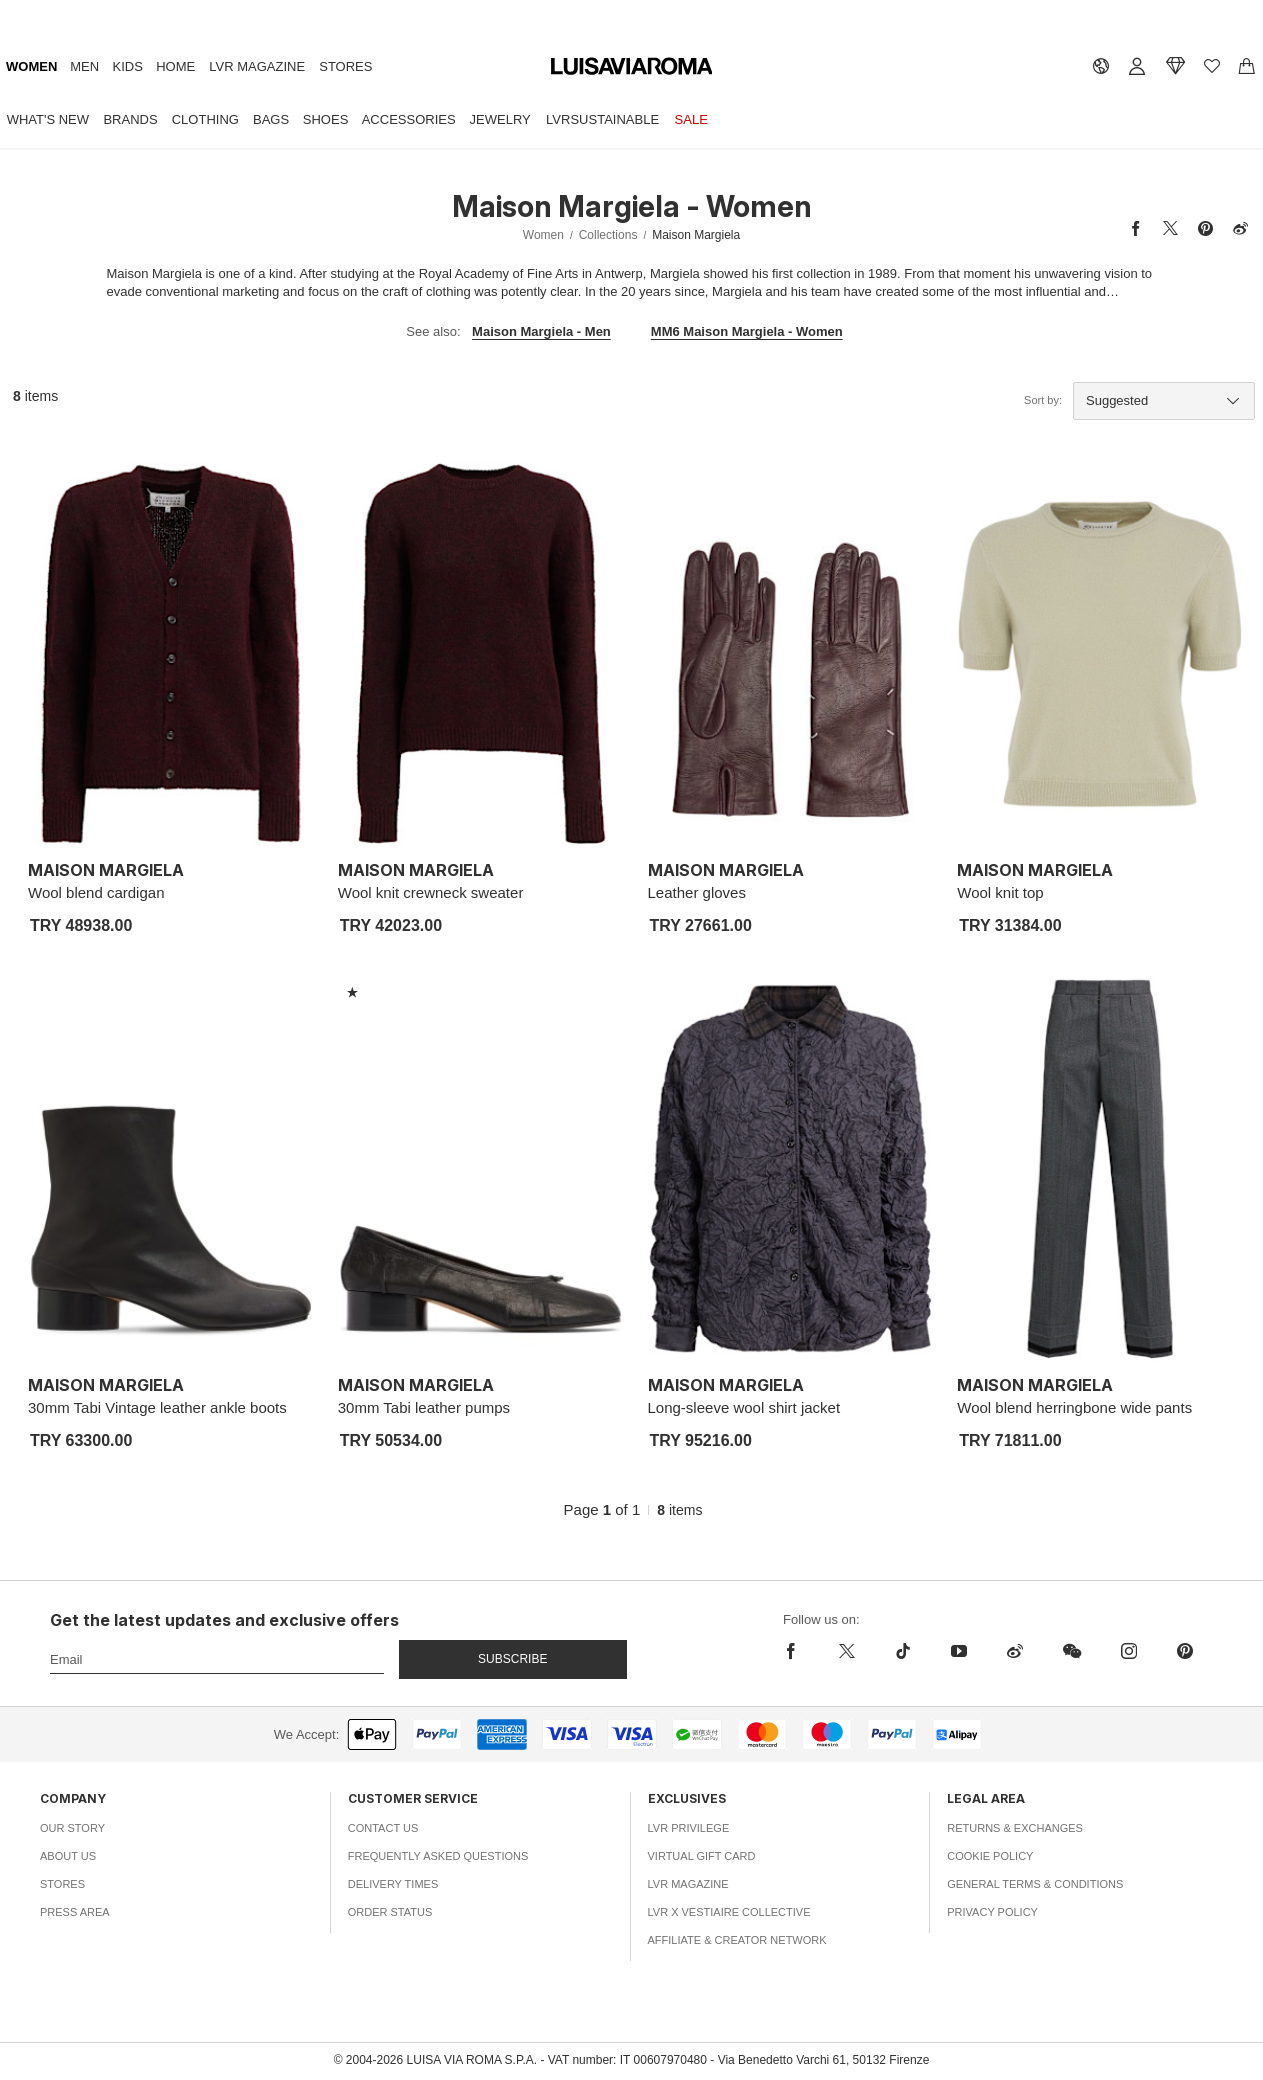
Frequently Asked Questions (438, 1856)
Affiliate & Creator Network (737, 1940)
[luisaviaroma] (632, 67)
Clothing (205, 119)
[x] (847, 1651)
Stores (345, 66)
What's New (48, 119)
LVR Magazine (257, 66)
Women (31, 66)
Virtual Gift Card (702, 1856)
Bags (271, 119)
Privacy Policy (992, 1912)
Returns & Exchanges (1015, 1828)
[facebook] (796, 1651)
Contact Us (383, 1828)
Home (175, 66)
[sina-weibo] (1015, 1651)
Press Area (75, 1912)
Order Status (390, 1912)
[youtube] (959, 1651)
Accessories (409, 119)
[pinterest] (1185, 1651)
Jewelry (500, 119)
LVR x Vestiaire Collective (729, 1912)
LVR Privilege (689, 1828)
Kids (128, 66)
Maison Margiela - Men (541, 331)
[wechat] (1072, 1651)
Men (84, 66)
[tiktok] (903, 1651)
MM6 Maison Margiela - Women (747, 331)
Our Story (72, 1828)
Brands (130, 119)
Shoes (326, 119)
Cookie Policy (990, 1856)
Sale (691, 119)
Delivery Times (393, 1884)
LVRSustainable (602, 119)
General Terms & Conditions (1035, 1884)
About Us (68, 1856)
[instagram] (1129, 1651)
